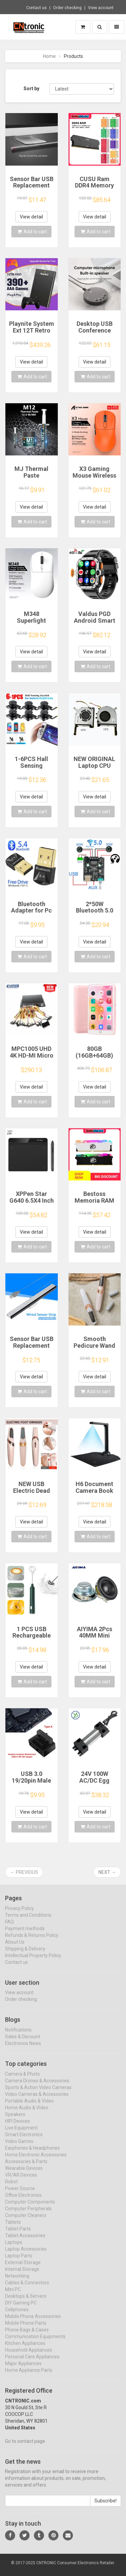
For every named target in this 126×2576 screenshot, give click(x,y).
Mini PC (13, 2295)
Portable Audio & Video (29, 2106)
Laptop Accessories (26, 2255)
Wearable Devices (24, 2174)
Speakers (15, 2120)
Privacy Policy (19, 1914)
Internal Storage (22, 2275)
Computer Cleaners (25, 2221)
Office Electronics (23, 2201)
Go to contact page (25, 2447)
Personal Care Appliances (32, 2362)
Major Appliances (23, 2369)
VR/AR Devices (21, 2181)
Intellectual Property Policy (33, 1961)
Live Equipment (21, 2133)
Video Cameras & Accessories (37, 2100)
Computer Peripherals (28, 2214)
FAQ (9, 1927)
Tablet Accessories (25, 2241)
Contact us (36, 7)
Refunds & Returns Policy (31, 1941)
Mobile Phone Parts (25, 2329)
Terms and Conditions (28, 1921)
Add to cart (32, 231)
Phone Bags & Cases (27, 2335)
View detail (31, 216)
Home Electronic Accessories (36, 2160)
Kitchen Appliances (25, 2349)
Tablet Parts (18, 2234)
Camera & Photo (22, 2080)
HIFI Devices (17, 2127)
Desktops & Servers (25, 2302)
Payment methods (25, 1934)
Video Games (19, 2147)
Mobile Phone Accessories (33, 2322)
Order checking (67, 7)
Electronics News (23, 2049)
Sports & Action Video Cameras (38, 2093)
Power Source (20, 2194)
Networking (17, 2282)
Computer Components (30, 2207)
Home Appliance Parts (28, 2376)
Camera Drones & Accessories (37, 2086)
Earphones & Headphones (32, 2154)
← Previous (24, 1872)
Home (49, 56)
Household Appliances (28, 2356)
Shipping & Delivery (25, 1954)
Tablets (13, 2228)
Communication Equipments (35, 2342)
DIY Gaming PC (21, 2308)
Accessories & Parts (26, 2167)
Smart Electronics (24, 2140)
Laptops (13, 2248)
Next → (107, 1872)
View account (101, 7)
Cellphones (17, 2315)
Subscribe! (105, 2507)
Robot (11, 2187)
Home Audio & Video (26, 2113)
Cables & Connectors (27, 2288)
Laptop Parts (18, 2261)
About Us (15, 1948)
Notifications (18, 2035)
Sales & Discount (22, 2042)
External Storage (23, 2268)
